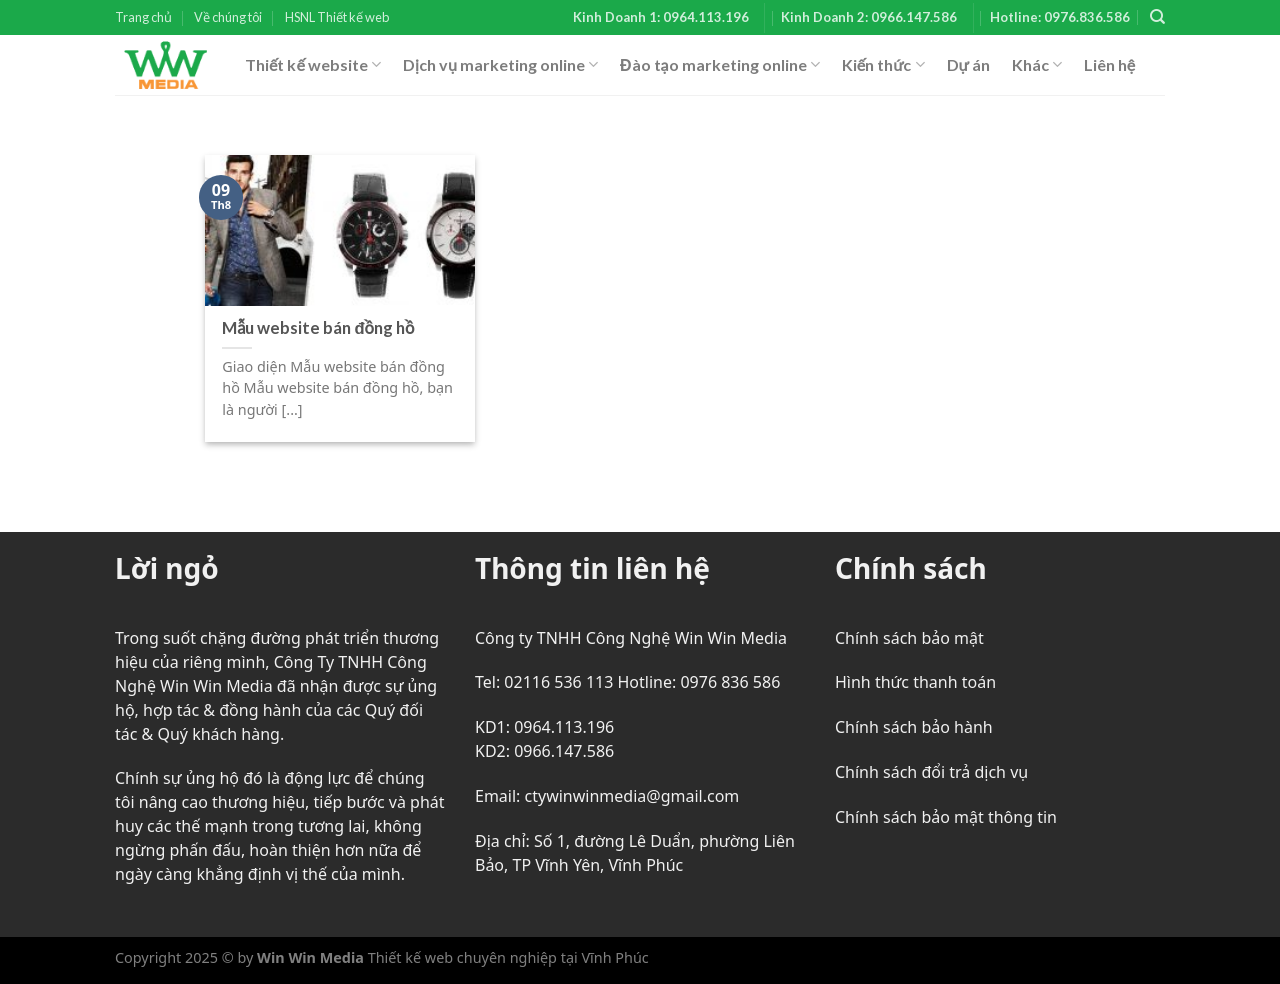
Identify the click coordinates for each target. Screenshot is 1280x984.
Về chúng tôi (228, 17)
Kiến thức (883, 65)
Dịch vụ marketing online (500, 65)
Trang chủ (143, 17)
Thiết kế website (313, 65)
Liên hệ (1109, 64)
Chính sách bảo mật (909, 638)
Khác (1037, 65)
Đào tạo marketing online (720, 65)
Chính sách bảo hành (914, 727)
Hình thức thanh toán (915, 682)
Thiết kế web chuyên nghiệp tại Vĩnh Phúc (506, 957)
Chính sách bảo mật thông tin (946, 817)
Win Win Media (310, 957)
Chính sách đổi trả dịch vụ (931, 772)
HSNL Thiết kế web (337, 17)
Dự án (968, 64)
